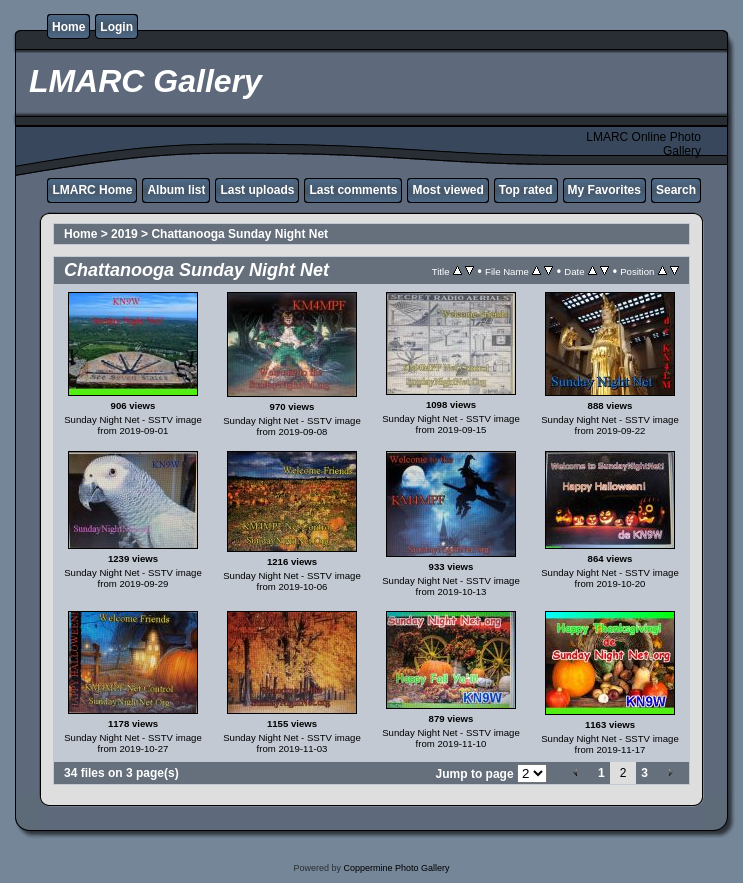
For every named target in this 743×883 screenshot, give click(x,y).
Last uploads (257, 190)
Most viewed (447, 190)
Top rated (526, 190)
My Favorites (604, 190)
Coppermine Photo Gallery (396, 868)
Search (676, 190)
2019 (124, 234)
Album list (176, 190)
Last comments (353, 190)
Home (68, 27)
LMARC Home (92, 190)
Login (116, 27)
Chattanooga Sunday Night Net (239, 234)
